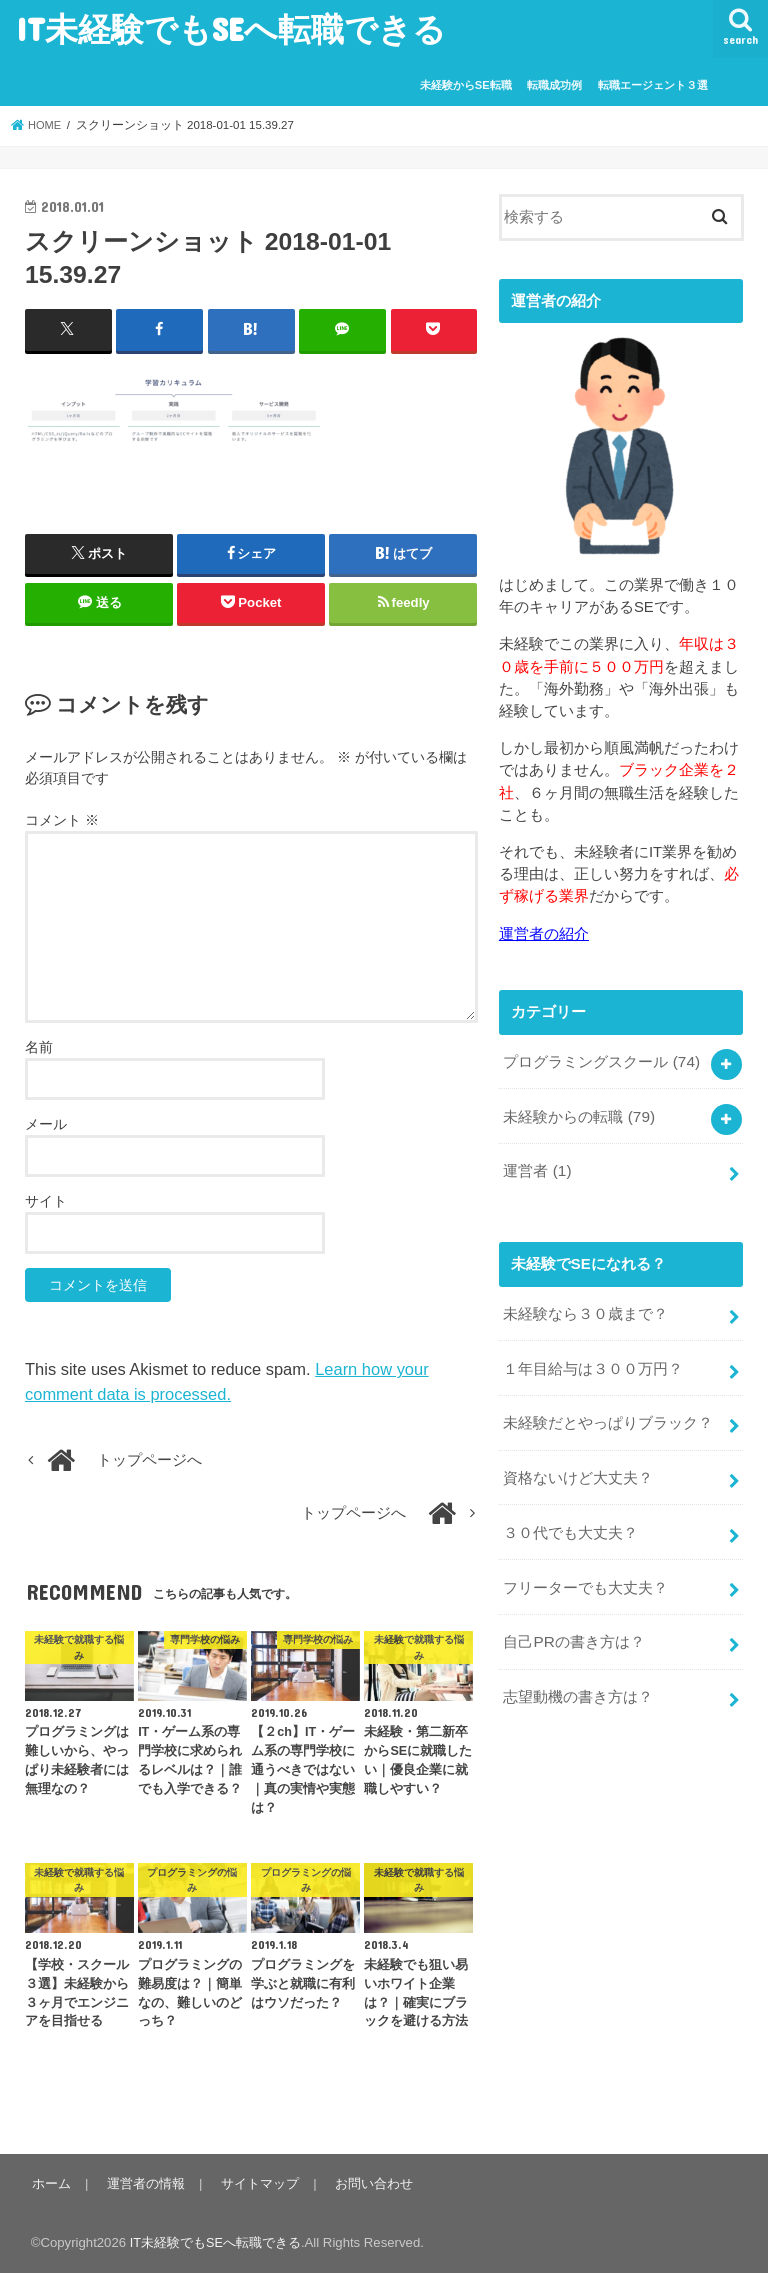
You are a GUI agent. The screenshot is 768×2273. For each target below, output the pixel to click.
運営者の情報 (143, 2183)
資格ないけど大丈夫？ (578, 1464)
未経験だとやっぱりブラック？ (608, 1412)
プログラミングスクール (601, 1059)
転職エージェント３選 (653, 85)
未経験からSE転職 (466, 85)
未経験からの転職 (578, 1112)
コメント (62, 819)
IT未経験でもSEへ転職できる (231, 28)
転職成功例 (554, 85)
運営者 (536, 1165)
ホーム (50, 2183)
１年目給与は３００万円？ (593, 1359)
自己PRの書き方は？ (573, 1623)
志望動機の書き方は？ (578, 1676)
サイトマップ (255, 2183)
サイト (46, 1200)
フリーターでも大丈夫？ (585, 1570)
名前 (39, 1046)
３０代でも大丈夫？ (570, 1517)
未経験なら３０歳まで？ (585, 1306)
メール (46, 1123)
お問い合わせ (367, 2183)
